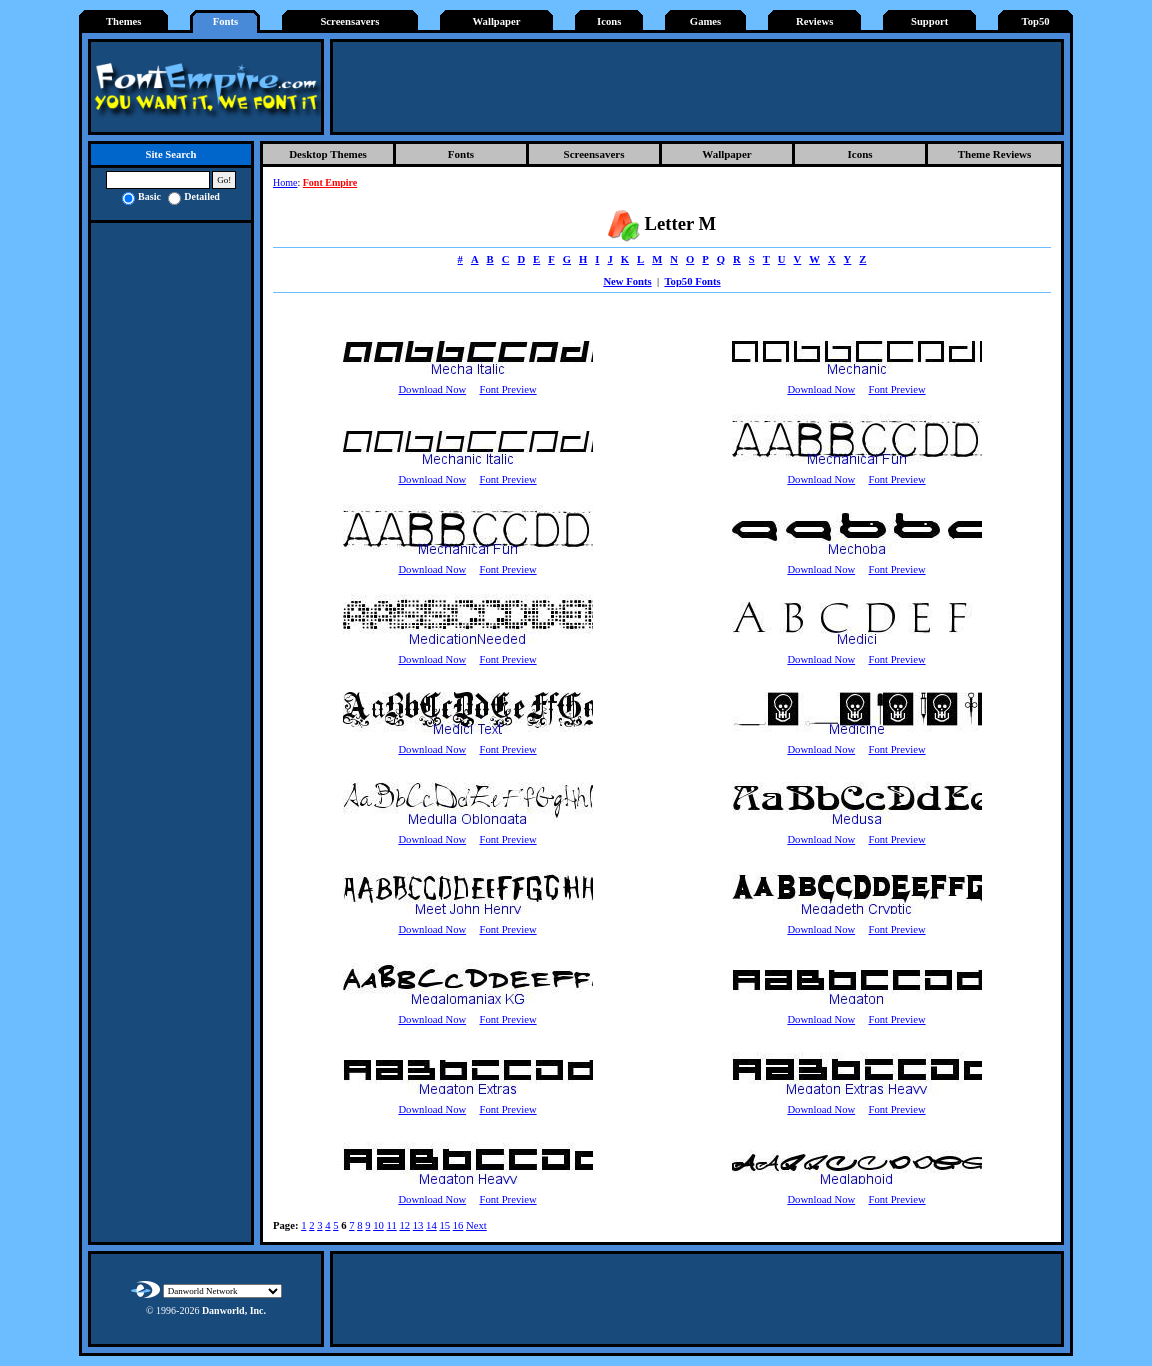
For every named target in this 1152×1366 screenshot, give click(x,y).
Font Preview (507, 389)
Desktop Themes (328, 154)
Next (476, 1225)
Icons (609, 21)
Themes (124, 21)
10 (378, 1225)
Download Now (432, 389)
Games (705, 21)
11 (391, 1225)
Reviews (814, 21)
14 (431, 1225)
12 (404, 1225)
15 (444, 1225)
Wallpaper (497, 21)
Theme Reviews (995, 154)
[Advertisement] (697, 87)
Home (285, 182)
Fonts (225, 21)
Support (929, 21)
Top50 (1036, 21)
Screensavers (349, 21)
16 (458, 1225)
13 (418, 1225)
